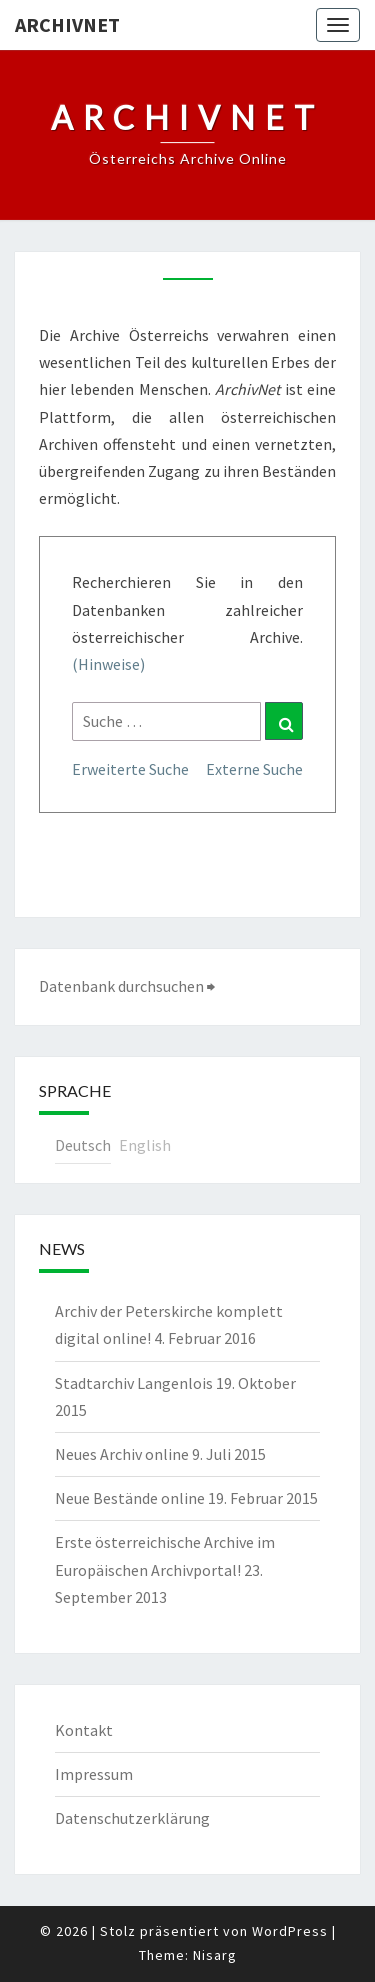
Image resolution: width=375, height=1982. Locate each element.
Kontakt (84, 1730)
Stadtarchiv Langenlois (134, 1383)
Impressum (94, 1774)
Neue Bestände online (130, 1498)
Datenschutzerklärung (132, 1818)
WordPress (290, 1931)
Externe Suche (254, 769)
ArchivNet (67, 24)
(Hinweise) (108, 664)
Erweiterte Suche (130, 769)
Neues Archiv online (122, 1454)
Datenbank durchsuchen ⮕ (127, 986)
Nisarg (215, 1955)
